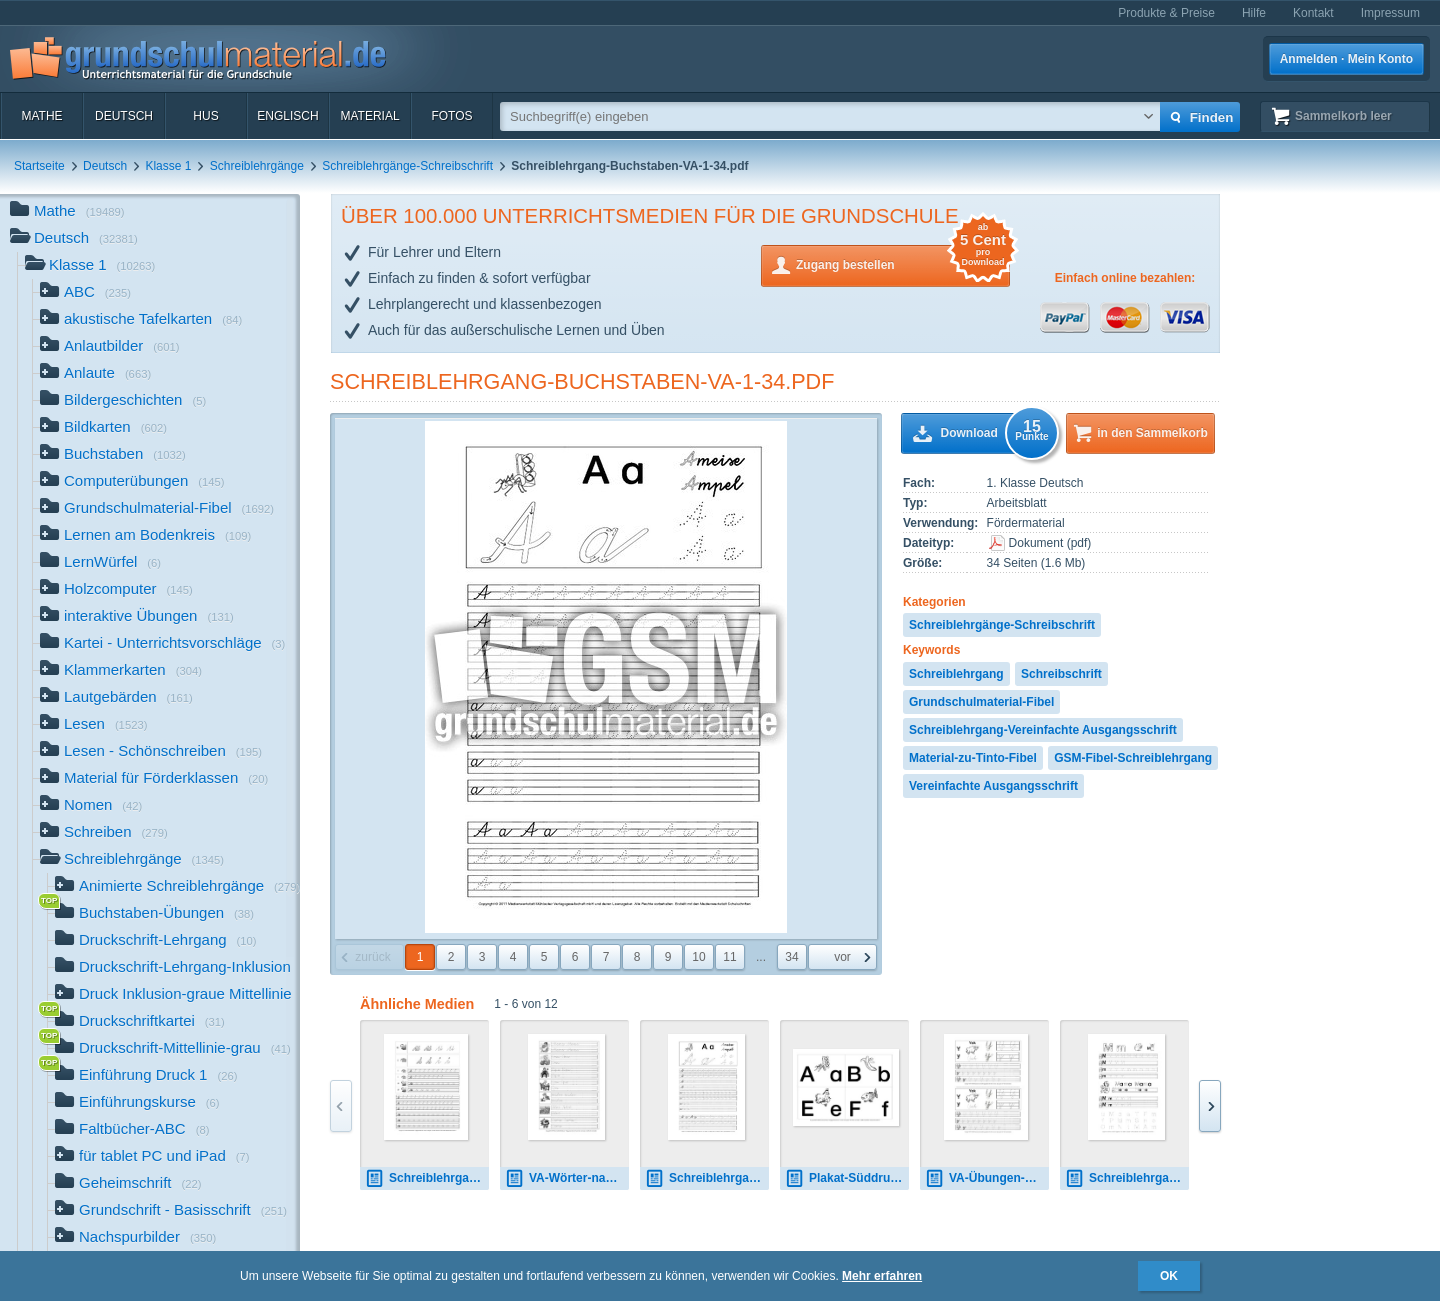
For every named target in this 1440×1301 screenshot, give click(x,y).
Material (369, 116)
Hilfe (1254, 13)
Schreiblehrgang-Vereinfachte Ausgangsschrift (1043, 730)
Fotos (451, 116)
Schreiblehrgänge (257, 166)
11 (729, 957)
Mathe (41, 116)
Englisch (287, 116)
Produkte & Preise (1166, 13)
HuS (205, 116)
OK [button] (1169, 1276)
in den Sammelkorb (1152, 433)
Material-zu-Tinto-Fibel (973, 758)
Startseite (39, 166)
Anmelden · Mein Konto (1346, 59)
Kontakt (1313, 13)
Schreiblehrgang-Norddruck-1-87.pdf (1127, 1178)
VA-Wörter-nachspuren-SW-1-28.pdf (567, 1178)
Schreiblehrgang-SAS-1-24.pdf (427, 1178)
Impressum (1390, 13)
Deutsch (124, 116)
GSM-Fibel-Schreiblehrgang (1133, 758)
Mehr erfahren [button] (882, 1276)
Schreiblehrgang (956, 674)
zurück (372, 957)
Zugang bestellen (903, 263)
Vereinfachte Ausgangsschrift (993, 786)
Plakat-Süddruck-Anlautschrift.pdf (847, 1178)
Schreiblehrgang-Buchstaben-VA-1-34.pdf (582, 381)
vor (842, 957)
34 (791, 957)
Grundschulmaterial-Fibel (981, 702)
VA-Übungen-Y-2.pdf (987, 1178)
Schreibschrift (1061, 674)
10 (698, 957)
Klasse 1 (168, 166)
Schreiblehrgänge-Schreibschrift (407, 166)
